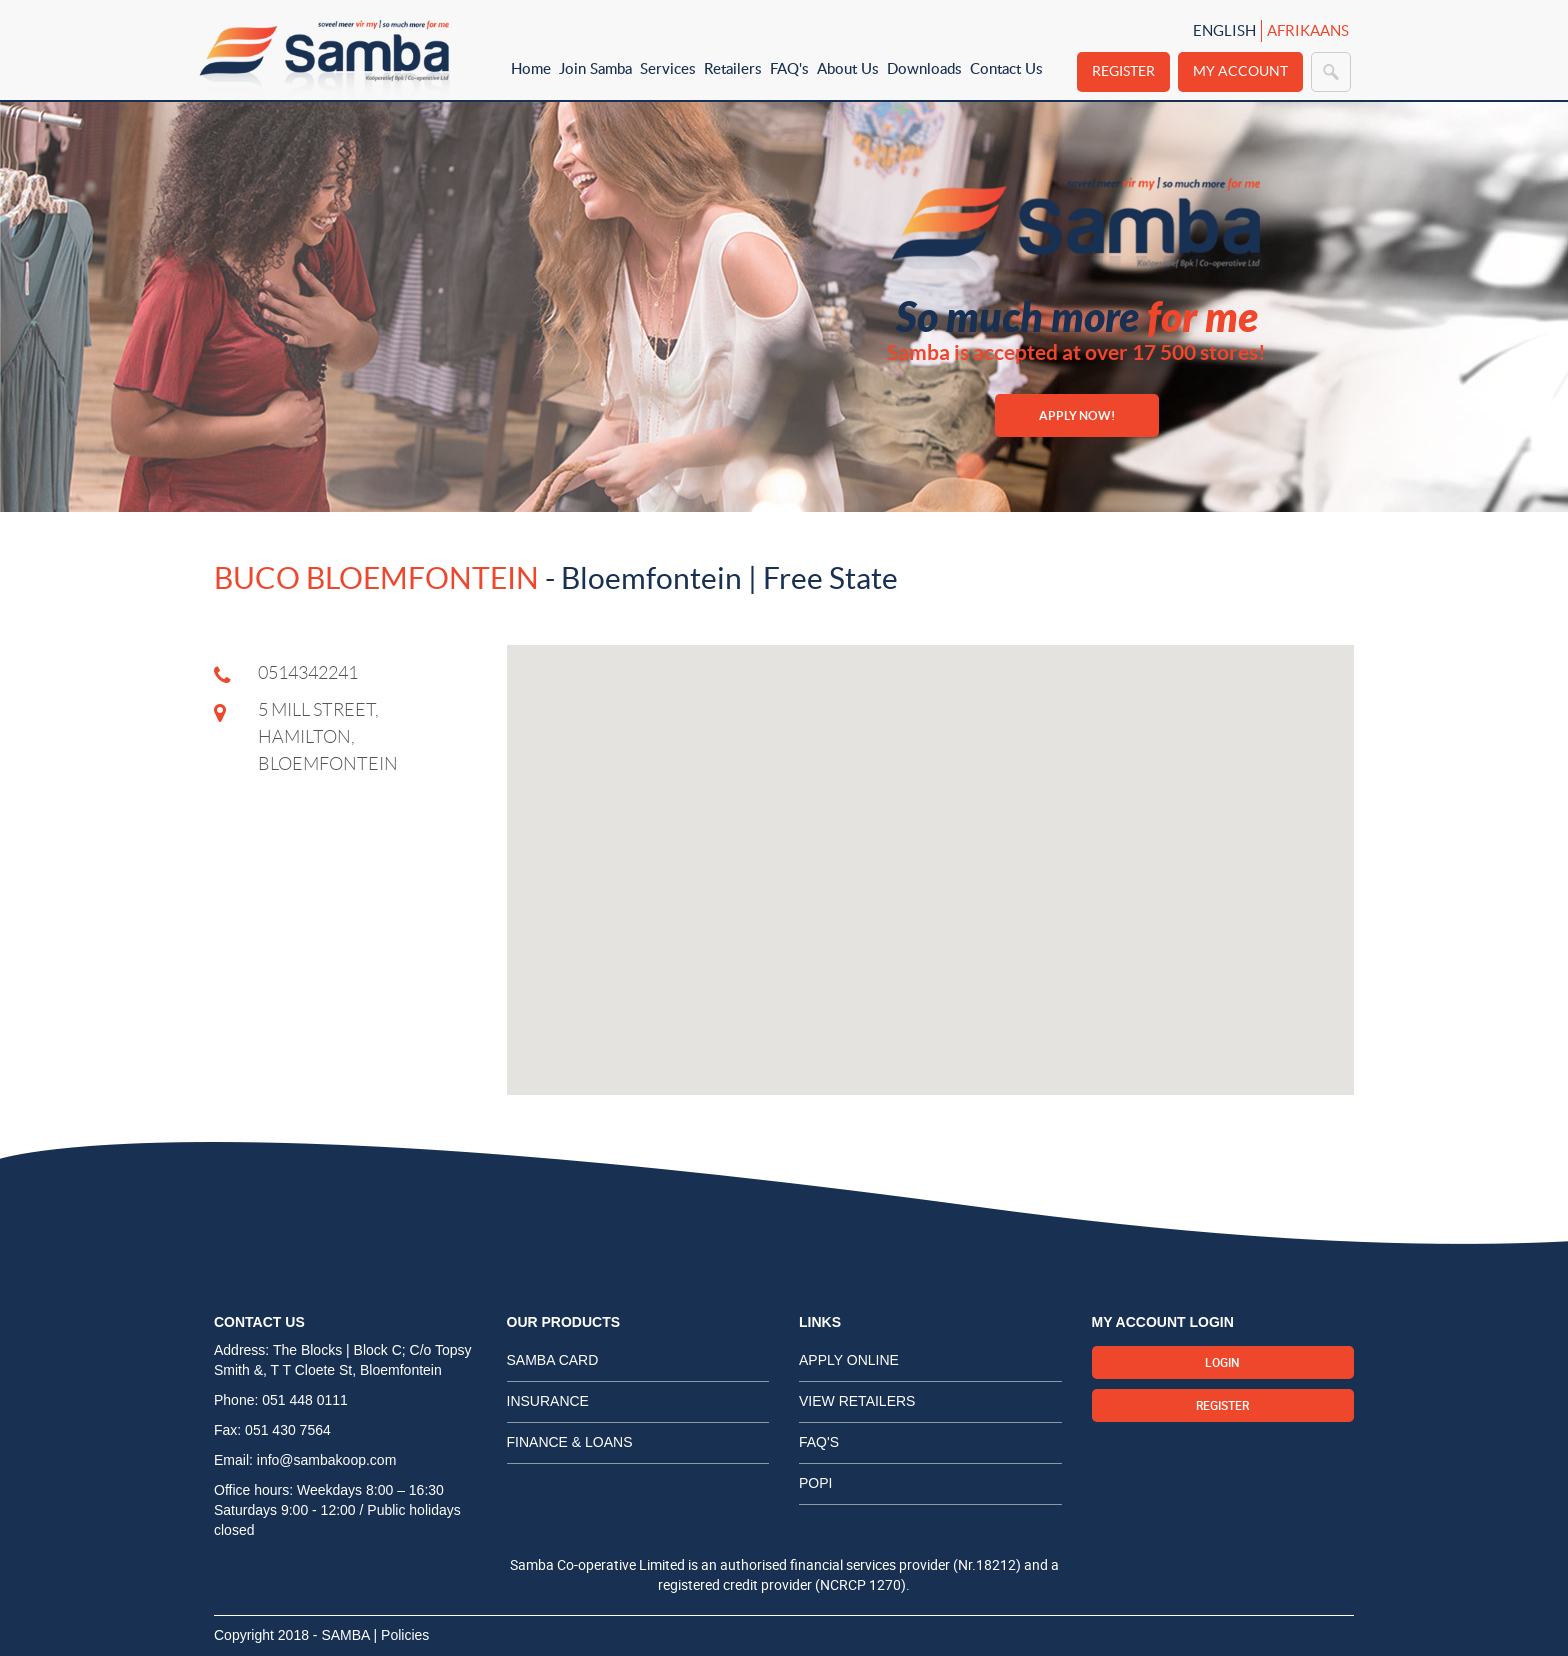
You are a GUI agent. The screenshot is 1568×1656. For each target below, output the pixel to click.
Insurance (548, 1401)
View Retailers (857, 1401)
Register (1123, 71)
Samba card (553, 1360)
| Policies (402, 1635)
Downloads (924, 68)
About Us (848, 68)
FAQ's (789, 68)
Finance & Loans (570, 1442)
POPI (815, 1483)
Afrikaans (1308, 30)
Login (1222, 1362)
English (1224, 30)
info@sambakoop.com (327, 1460)
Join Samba (595, 68)
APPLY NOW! (1077, 415)
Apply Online (849, 1360)
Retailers (733, 68)
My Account (1240, 71)
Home (531, 68)
